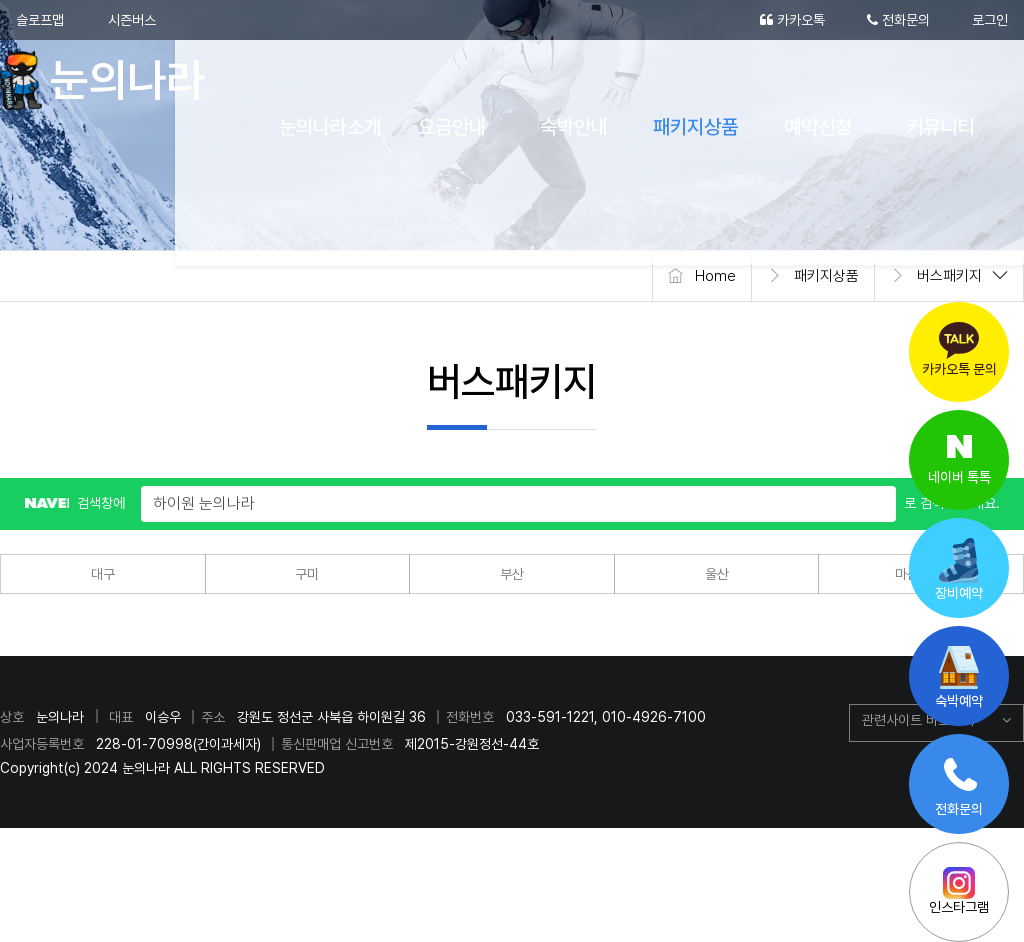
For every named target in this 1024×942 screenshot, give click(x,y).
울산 (717, 574)
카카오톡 (792, 20)
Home (715, 276)
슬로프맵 (40, 20)
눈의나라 (112, 80)
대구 (103, 574)
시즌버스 (132, 20)
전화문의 (898, 20)
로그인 (990, 20)
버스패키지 (949, 276)
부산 (512, 574)
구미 (307, 574)
